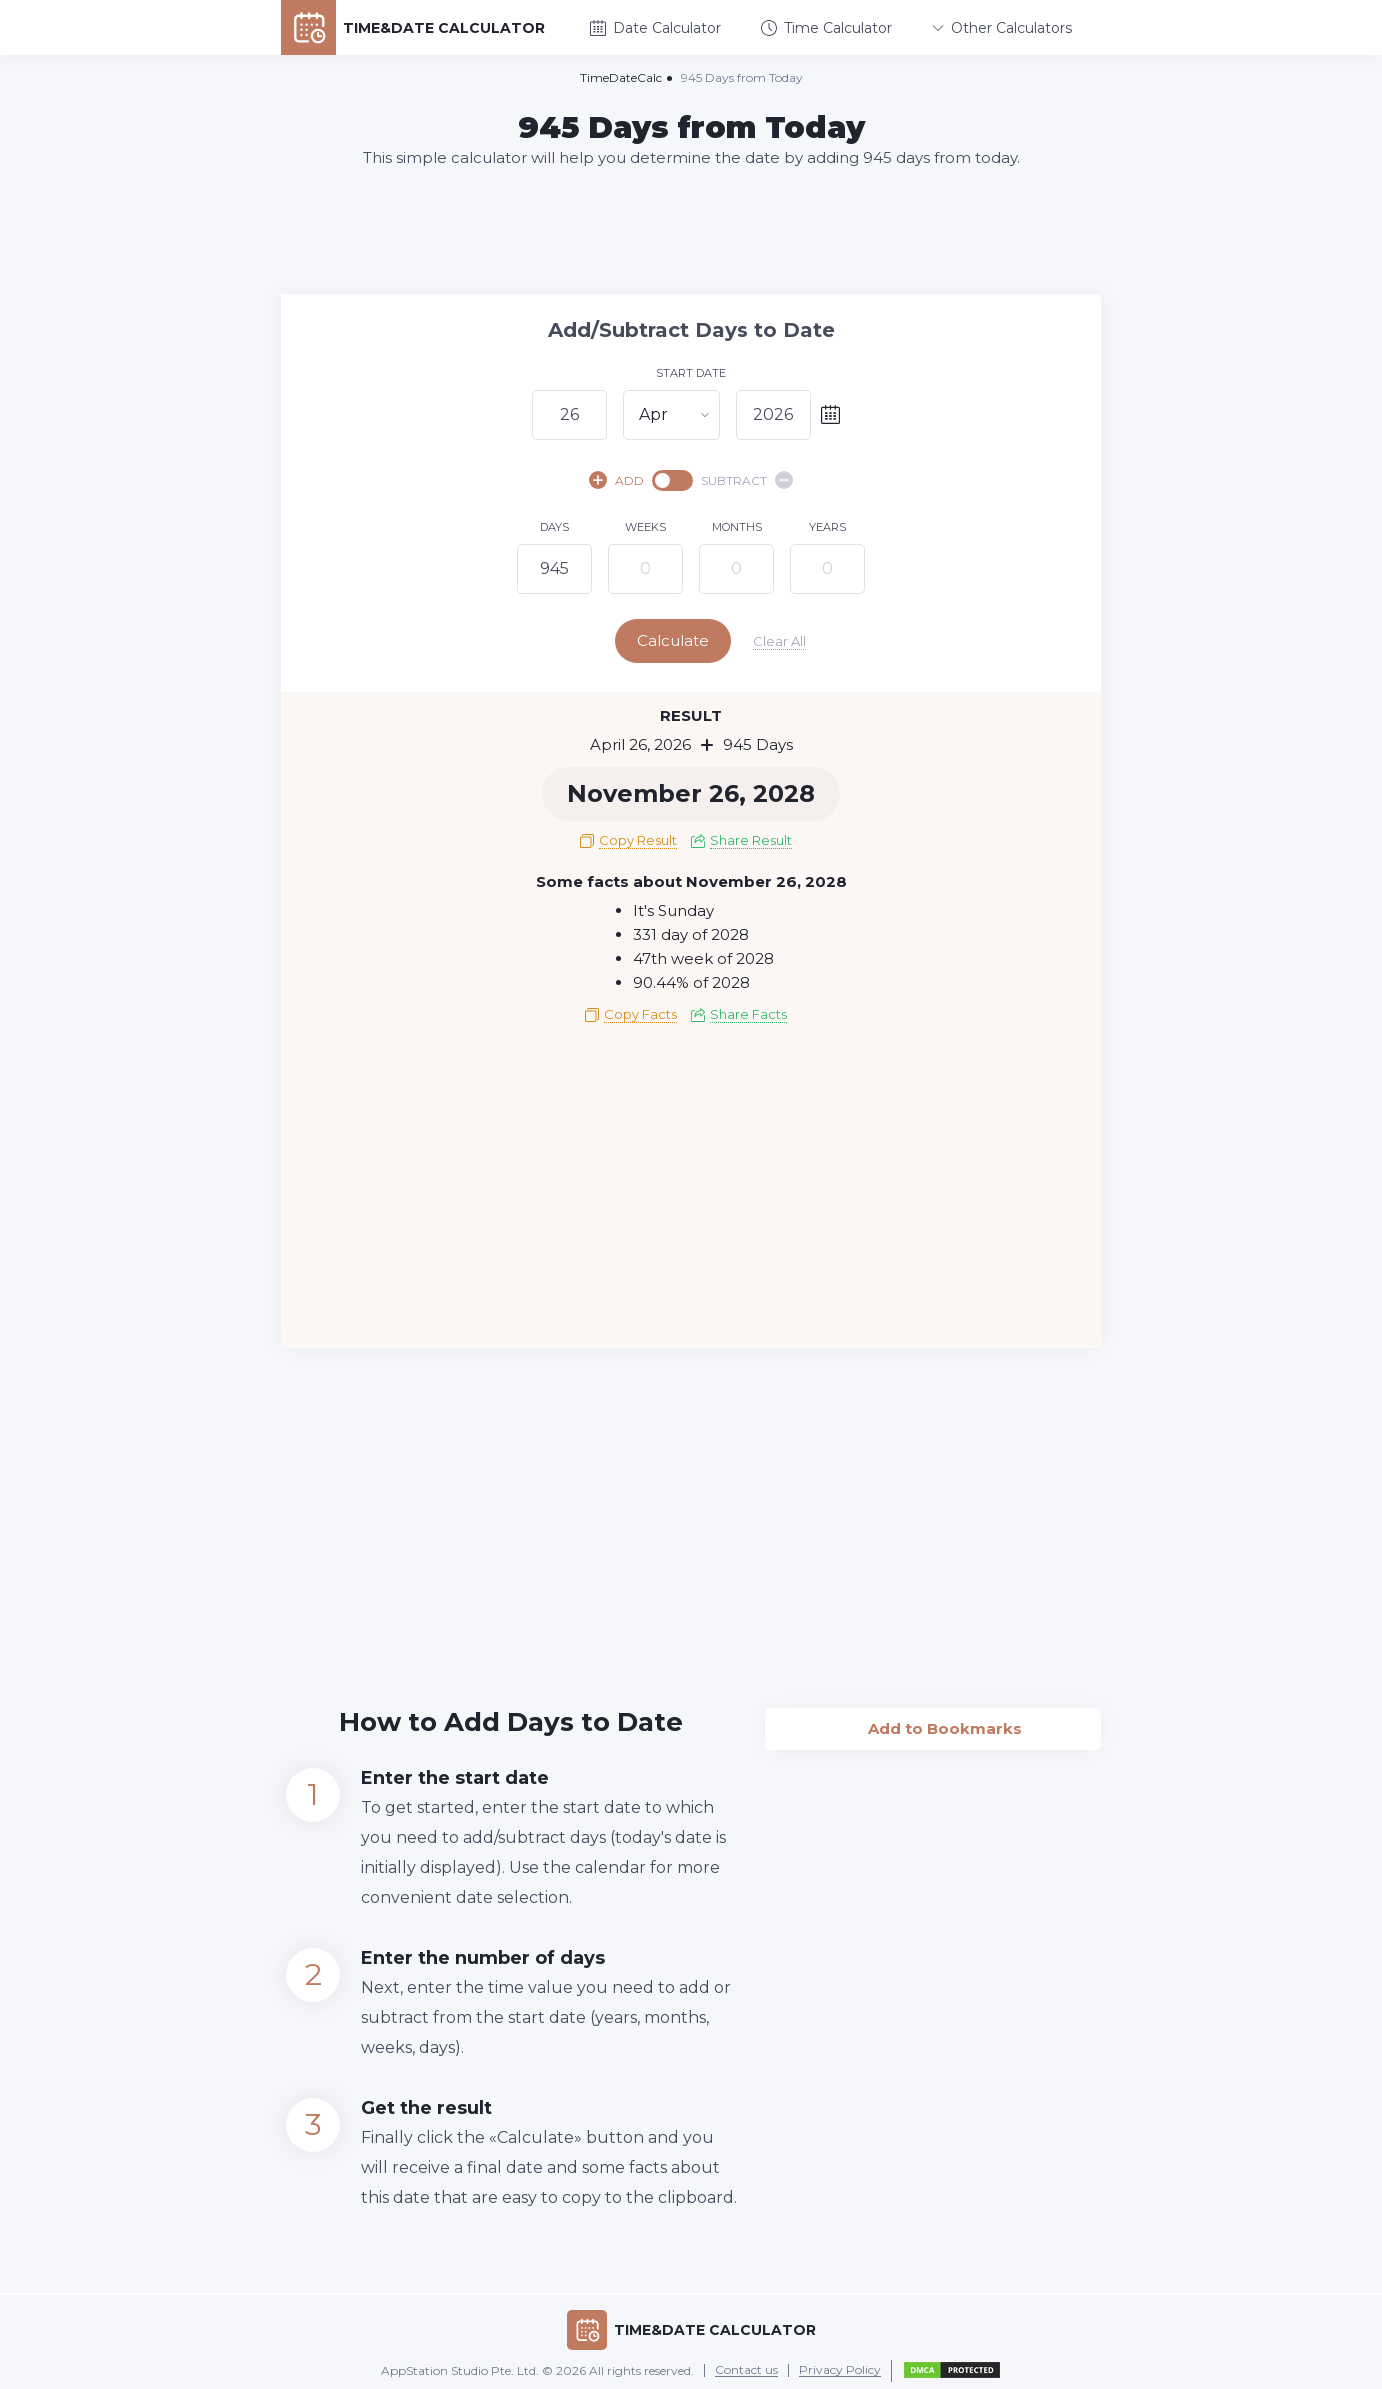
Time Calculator (826, 28)
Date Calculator (655, 28)
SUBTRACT (747, 480)
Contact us (746, 2366)
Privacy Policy (840, 2366)
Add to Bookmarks (933, 1719)
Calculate (689, 640)
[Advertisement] (691, 230)
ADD (616, 480)
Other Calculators (1002, 28)
